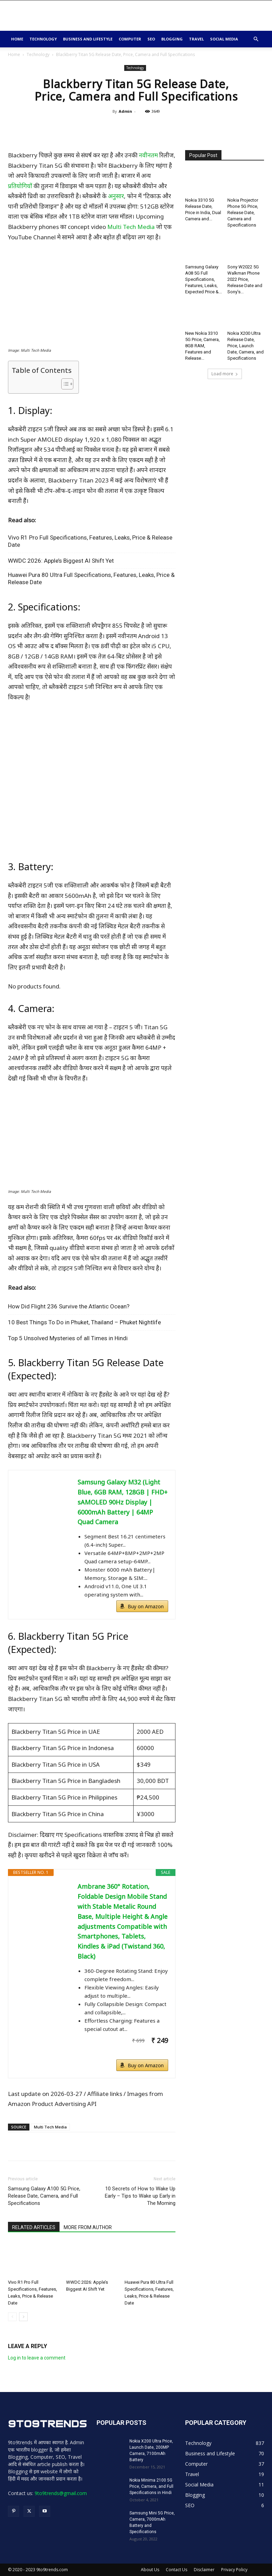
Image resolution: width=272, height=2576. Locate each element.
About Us (150, 2570)
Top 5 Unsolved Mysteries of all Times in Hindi (68, 1338)
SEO (151, 39)
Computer (130, 39)
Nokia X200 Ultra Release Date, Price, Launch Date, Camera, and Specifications (245, 346)
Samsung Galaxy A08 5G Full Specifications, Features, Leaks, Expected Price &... (203, 279)
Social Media (224, 39)
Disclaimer (204, 2570)
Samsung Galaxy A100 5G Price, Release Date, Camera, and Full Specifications (44, 2196)
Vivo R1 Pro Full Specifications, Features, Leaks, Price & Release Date (90, 541)
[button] (255, 39)
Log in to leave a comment (36, 2358)
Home (17, 39)
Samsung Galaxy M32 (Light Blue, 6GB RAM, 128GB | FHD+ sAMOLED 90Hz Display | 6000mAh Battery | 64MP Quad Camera (122, 1502)
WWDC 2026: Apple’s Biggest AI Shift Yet (61, 560)
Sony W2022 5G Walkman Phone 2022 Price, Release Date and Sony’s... (244, 279)
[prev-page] (12, 2316)
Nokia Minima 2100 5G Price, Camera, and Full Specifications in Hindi (151, 2486)
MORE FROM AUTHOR (88, 2227)
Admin (125, 111)
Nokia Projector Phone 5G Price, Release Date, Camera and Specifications (242, 212)
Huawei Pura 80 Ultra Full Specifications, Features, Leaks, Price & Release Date (91, 578)
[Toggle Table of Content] (64, 384)
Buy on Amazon (146, 1606)
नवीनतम (148, 155)
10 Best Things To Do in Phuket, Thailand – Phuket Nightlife (84, 1322)
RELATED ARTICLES (33, 2227)
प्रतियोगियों (20, 186)
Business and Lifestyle (87, 39)
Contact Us (176, 2570)
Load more (224, 374)
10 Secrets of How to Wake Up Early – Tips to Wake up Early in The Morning (140, 2196)
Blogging (172, 39)
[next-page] (23, 2316)
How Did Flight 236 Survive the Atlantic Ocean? (68, 1306)
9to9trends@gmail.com (61, 2493)
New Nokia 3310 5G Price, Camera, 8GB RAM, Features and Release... (202, 346)
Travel (196, 39)
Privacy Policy (234, 2570)
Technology (43, 39)
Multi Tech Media (131, 227)
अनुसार (116, 196)
